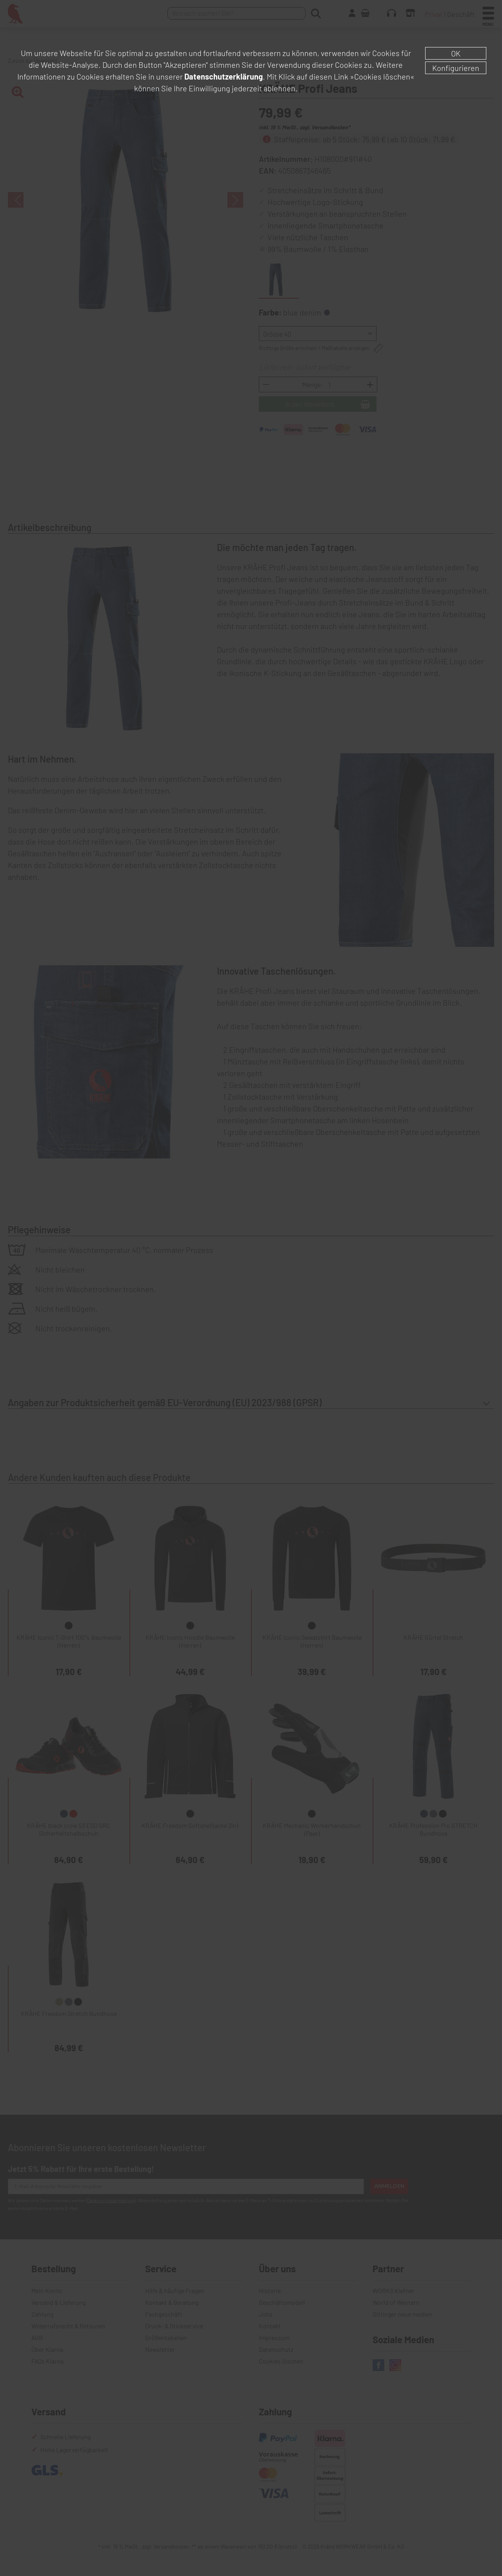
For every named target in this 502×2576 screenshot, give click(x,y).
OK (455, 53)
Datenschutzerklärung (223, 76)
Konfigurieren (455, 68)
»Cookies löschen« (382, 76)
